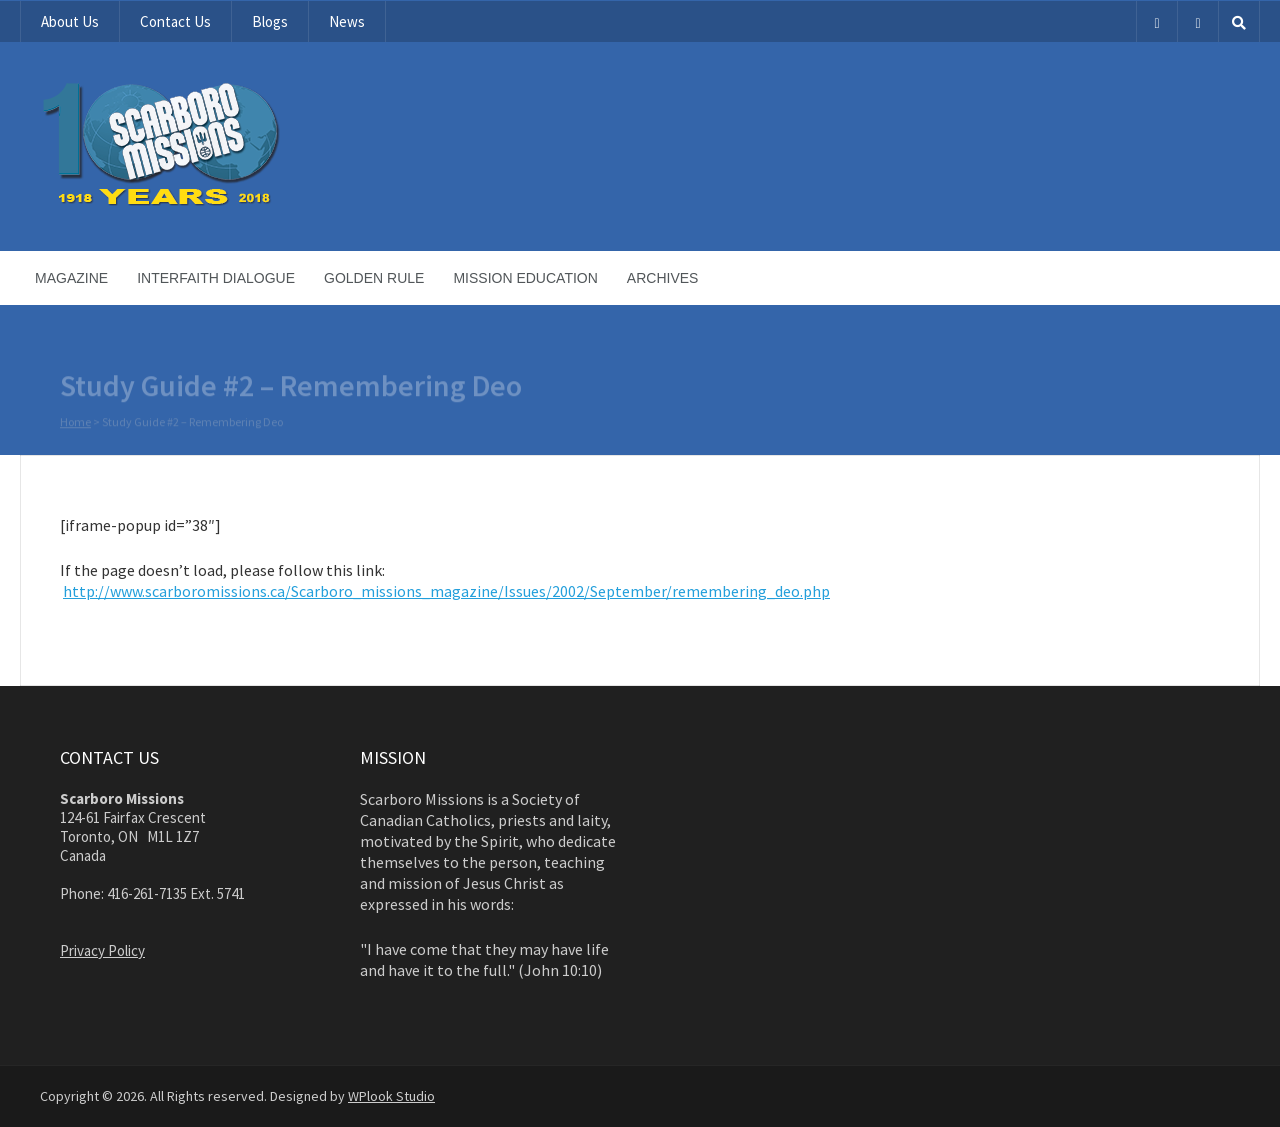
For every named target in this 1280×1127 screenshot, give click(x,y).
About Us (70, 21)
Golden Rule (374, 278)
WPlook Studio (391, 1096)
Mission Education (525, 278)
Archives (663, 278)
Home (75, 422)
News (347, 21)
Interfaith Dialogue (216, 278)
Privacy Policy (102, 950)
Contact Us (175, 21)
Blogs (270, 21)
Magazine (71, 278)
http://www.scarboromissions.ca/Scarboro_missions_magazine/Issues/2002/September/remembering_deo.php (446, 591)
